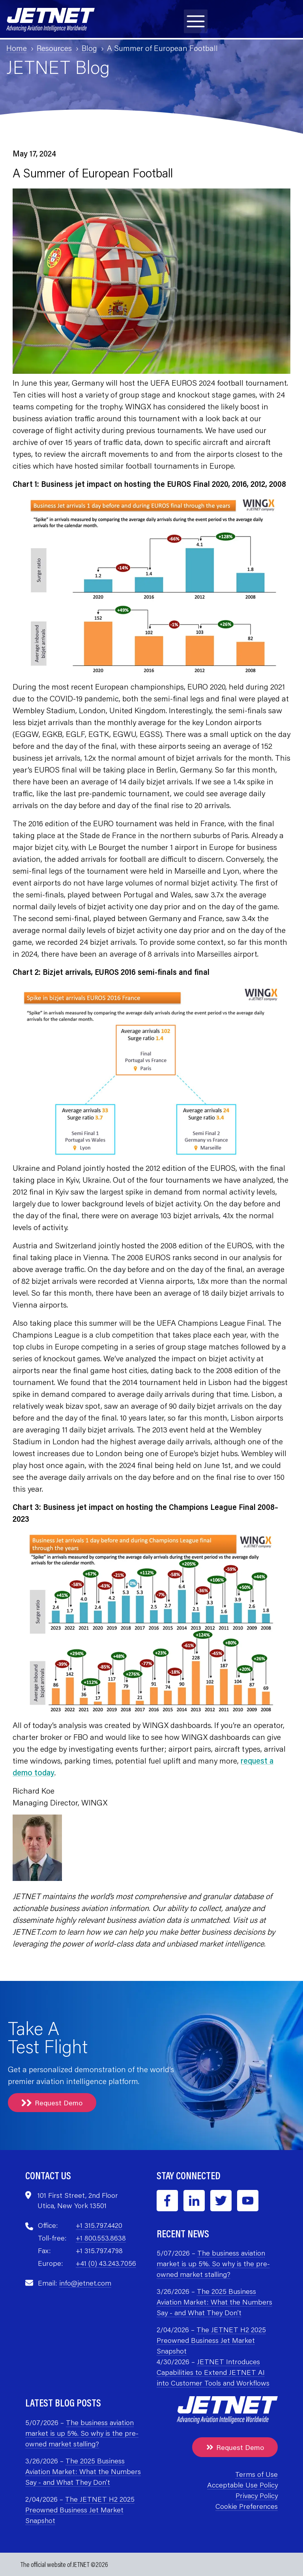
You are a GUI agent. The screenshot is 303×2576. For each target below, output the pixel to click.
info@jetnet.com (85, 2283)
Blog (89, 48)
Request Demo (52, 2102)
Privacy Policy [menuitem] (257, 2495)
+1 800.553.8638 (101, 2237)
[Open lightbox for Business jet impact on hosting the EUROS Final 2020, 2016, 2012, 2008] (151, 588)
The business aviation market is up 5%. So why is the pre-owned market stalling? (213, 2263)
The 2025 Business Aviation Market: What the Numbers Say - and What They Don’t (214, 2301)
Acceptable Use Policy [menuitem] (242, 2484)
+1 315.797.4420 (99, 2225)
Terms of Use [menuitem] (256, 2474)
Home (16, 48)
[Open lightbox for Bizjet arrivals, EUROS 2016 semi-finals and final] (151, 1073)
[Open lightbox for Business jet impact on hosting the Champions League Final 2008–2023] (151, 1625)
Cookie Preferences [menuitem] (246, 2506)
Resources (54, 48)
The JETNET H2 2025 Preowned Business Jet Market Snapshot (211, 2340)
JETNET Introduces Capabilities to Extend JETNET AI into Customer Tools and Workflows (213, 2372)
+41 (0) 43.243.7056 (106, 2263)
